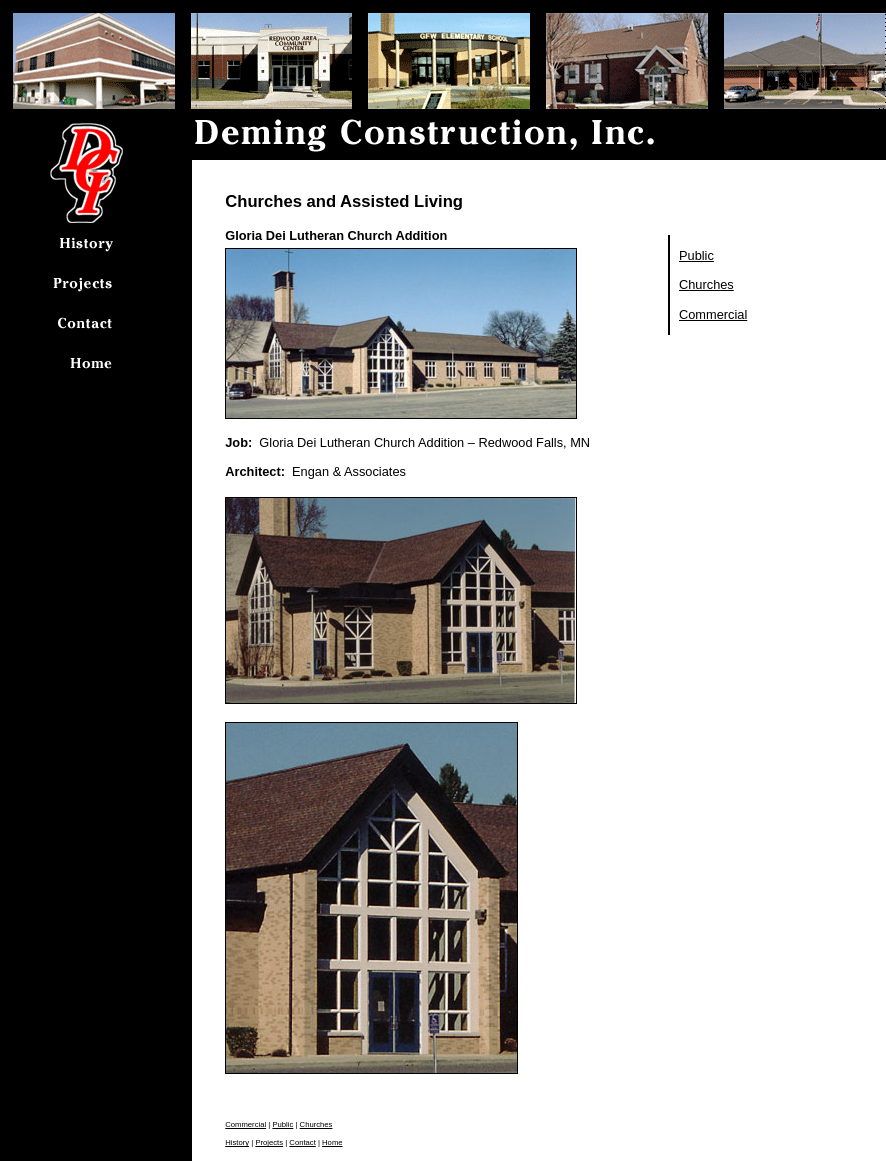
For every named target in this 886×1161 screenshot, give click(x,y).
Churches (706, 284)
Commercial (713, 314)
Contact (302, 1142)
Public (696, 255)
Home (332, 1142)
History (237, 1142)
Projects (269, 1142)
